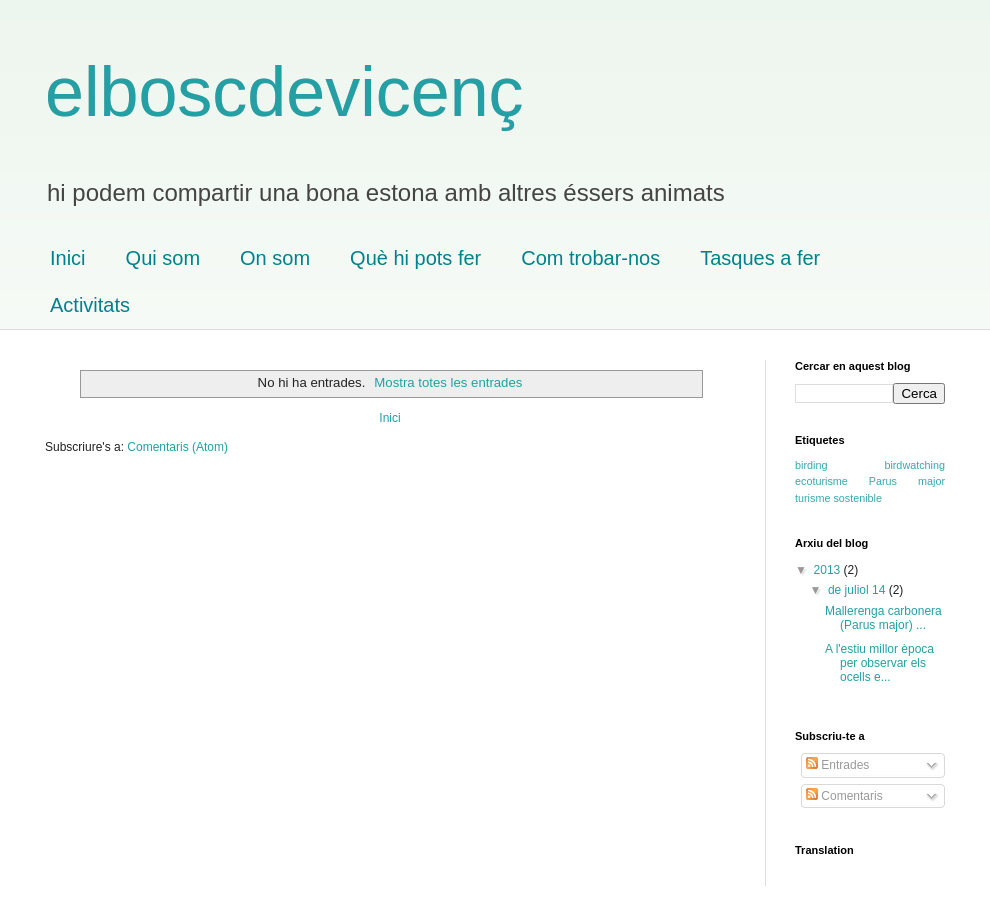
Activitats (90, 305)
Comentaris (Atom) (177, 447)
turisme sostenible (838, 498)
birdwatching (914, 465)
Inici (68, 258)
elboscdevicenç (284, 92)
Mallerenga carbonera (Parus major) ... (883, 618)
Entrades (837, 765)
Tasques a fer (760, 258)
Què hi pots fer (415, 258)
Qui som (163, 258)
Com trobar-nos (590, 258)
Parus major (907, 481)
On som (275, 258)
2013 (829, 570)
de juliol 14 (858, 590)
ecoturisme (821, 481)
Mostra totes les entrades (448, 382)
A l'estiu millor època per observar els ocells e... (879, 663)
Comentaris (844, 796)
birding (811, 465)
